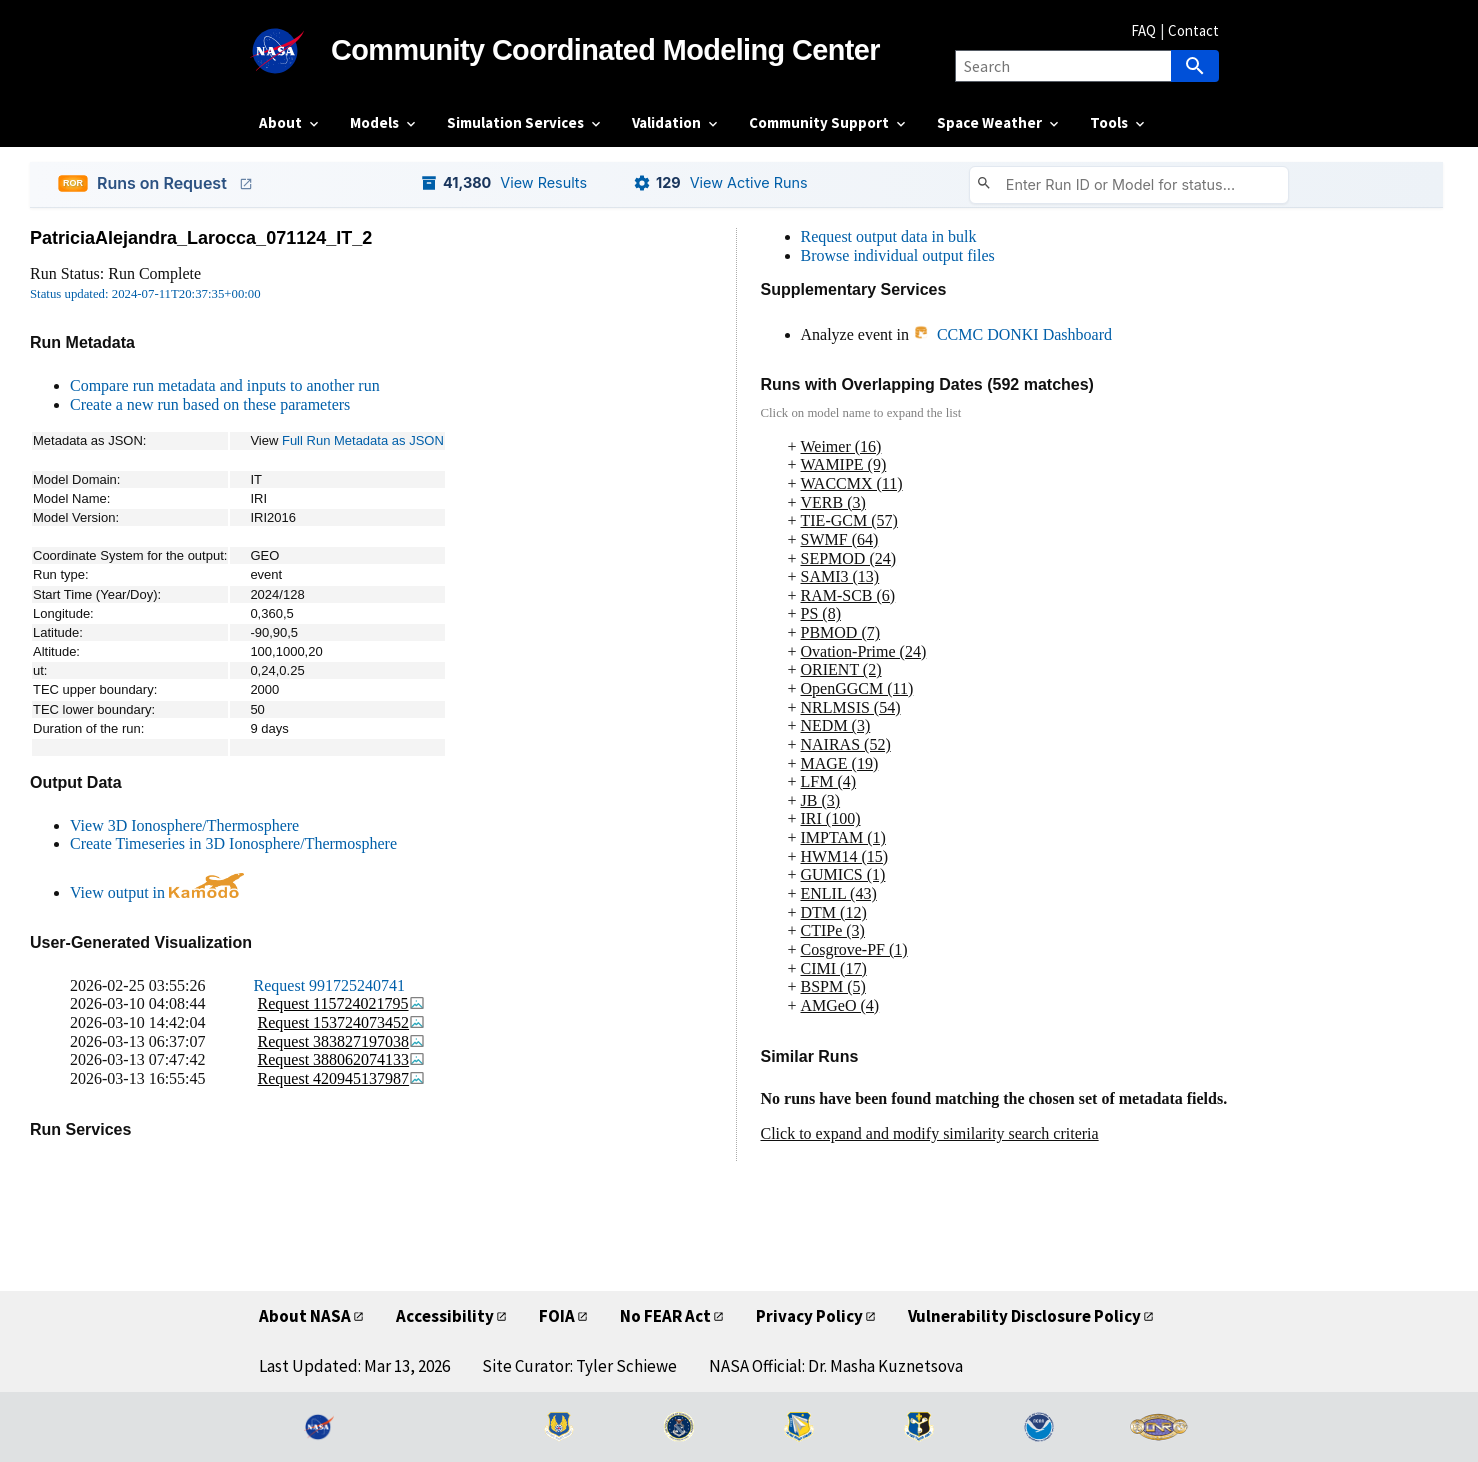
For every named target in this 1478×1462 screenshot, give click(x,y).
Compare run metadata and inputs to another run (225, 385)
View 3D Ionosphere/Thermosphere (184, 825)
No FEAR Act (665, 1316)
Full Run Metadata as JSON (363, 440)
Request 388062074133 (342, 1059)
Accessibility (445, 1316)
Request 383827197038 (342, 1041)
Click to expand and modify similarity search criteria (930, 1133)
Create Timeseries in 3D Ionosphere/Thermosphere (233, 843)
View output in (157, 892)
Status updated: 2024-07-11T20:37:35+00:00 (145, 294)
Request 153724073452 (342, 1022)
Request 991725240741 (330, 985)
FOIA (557, 1316)
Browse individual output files (898, 255)
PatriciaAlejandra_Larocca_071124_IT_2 (201, 238)
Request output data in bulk (889, 236)
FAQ (1143, 30)
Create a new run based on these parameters (210, 404)
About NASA (305, 1316)
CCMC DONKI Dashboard (1012, 334)
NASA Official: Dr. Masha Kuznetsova (836, 1366)
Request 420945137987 (342, 1078)
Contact (1193, 30)
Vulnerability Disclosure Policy (1024, 1316)
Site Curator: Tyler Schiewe (579, 1366)
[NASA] (295, 51)
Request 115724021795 (341, 1003)
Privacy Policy (809, 1316)
